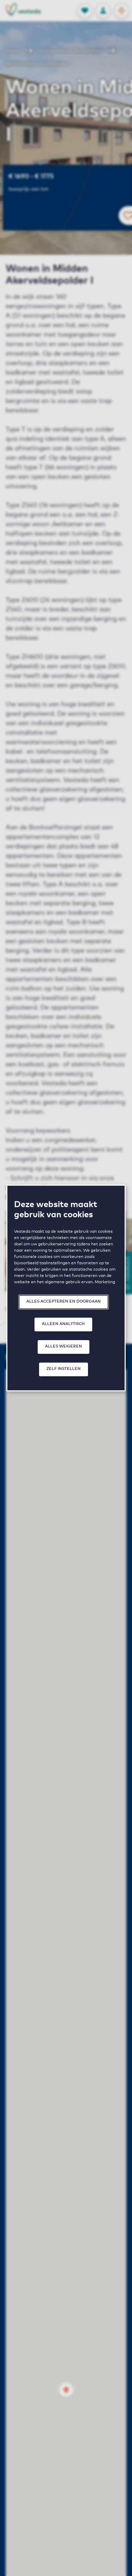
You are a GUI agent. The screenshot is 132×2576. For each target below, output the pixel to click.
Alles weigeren (63, 1346)
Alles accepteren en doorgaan (63, 1301)
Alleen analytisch (63, 1324)
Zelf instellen (63, 1369)
